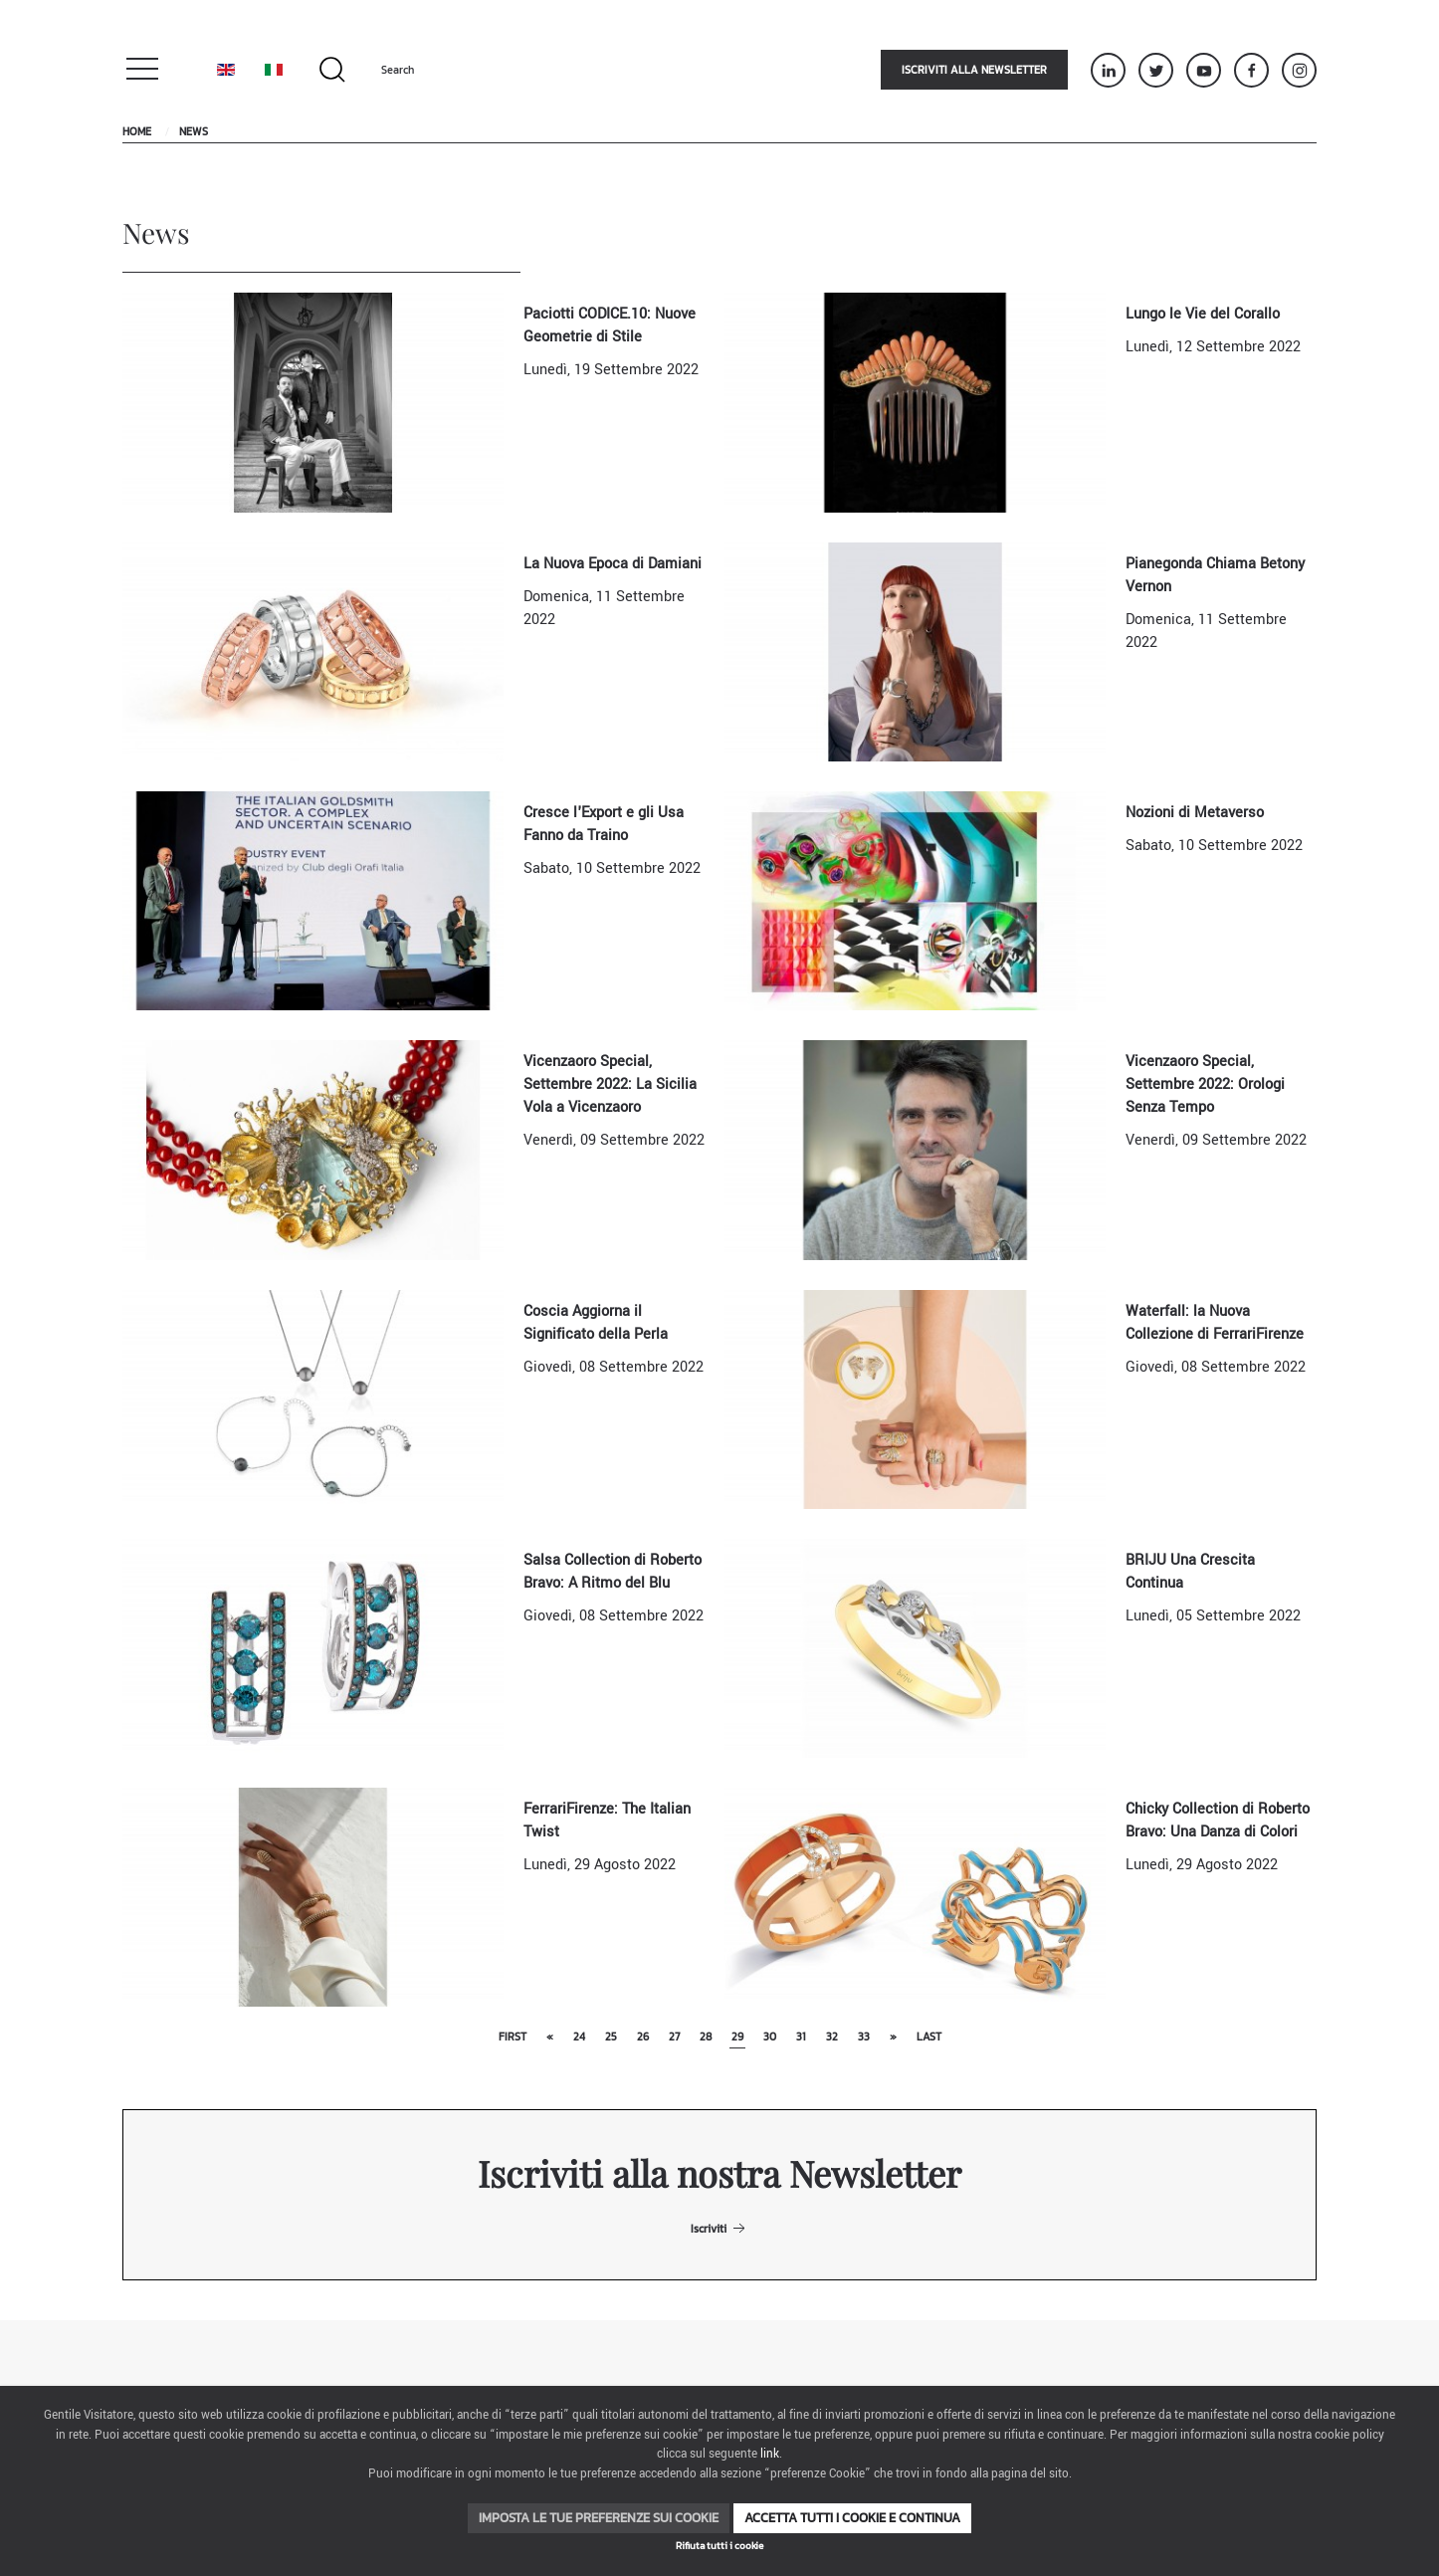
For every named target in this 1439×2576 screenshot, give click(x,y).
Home (136, 131)
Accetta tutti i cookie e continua (852, 2517)
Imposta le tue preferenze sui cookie (599, 2517)
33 (864, 2036)
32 (832, 2036)
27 (674, 2036)
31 (801, 2036)
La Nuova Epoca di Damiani (612, 563)
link (769, 2454)
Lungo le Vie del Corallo (1203, 314)
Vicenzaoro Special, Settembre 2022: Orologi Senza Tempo (1205, 1084)
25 (611, 2036)
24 (579, 2036)
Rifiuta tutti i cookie (719, 2545)
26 (643, 2036)
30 (769, 2036)
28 (706, 2036)
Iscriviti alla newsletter (974, 70)
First (512, 2036)
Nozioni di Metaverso (1195, 812)
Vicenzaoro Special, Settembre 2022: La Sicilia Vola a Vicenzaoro (610, 1084)
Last (929, 2036)
